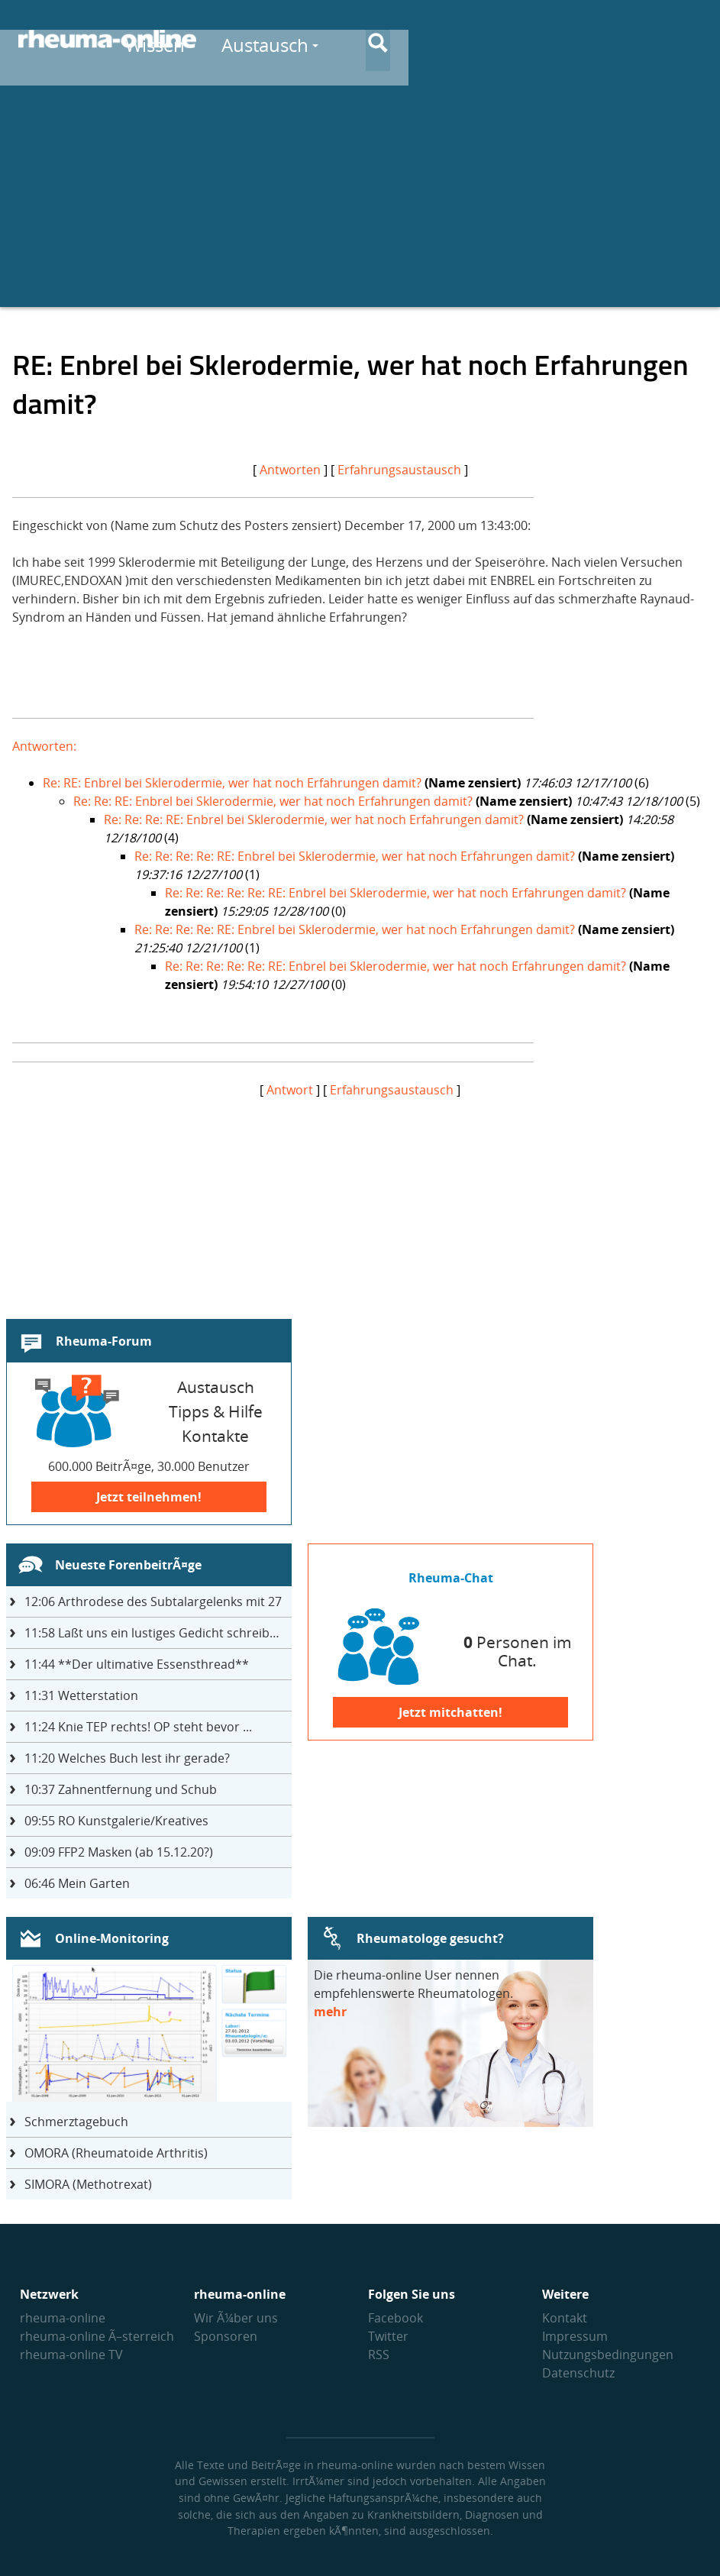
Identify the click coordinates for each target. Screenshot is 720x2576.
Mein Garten (77, 1883)
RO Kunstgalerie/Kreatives (116, 1820)
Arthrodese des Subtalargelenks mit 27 (153, 1601)
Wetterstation (81, 1695)
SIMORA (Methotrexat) (88, 2184)
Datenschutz (578, 2372)
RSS (378, 2354)
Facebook (395, 2317)
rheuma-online (62, 2317)
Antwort (289, 1089)
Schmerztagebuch (76, 2121)
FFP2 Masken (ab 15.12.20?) (118, 1852)
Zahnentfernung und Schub (120, 1789)
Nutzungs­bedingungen (607, 2354)
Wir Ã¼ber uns (236, 2317)
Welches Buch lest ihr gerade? (127, 1758)
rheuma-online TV (71, 2354)
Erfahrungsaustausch (399, 469)
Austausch (504, 39)
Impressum (575, 2336)
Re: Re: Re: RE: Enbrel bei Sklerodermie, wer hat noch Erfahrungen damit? (314, 819)
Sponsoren (225, 2336)
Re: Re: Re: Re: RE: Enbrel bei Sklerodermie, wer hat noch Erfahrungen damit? (354, 856)
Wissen (394, 39)
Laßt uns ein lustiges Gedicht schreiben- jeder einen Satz (158, 1632)
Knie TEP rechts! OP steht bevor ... (138, 1726)
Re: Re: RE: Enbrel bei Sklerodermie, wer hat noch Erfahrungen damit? (273, 801)
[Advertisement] (360, 200)
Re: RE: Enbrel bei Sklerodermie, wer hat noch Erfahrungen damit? (232, 782)
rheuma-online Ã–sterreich (97, 2336)
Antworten (290, 469)
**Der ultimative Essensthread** (136, 1664)
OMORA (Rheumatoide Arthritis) (116, 2153)
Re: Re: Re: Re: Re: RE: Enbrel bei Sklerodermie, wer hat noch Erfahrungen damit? (395, 892)
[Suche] (689, 40)
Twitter (388, 2336)
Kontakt (564, 2317)
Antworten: (44, 746)
